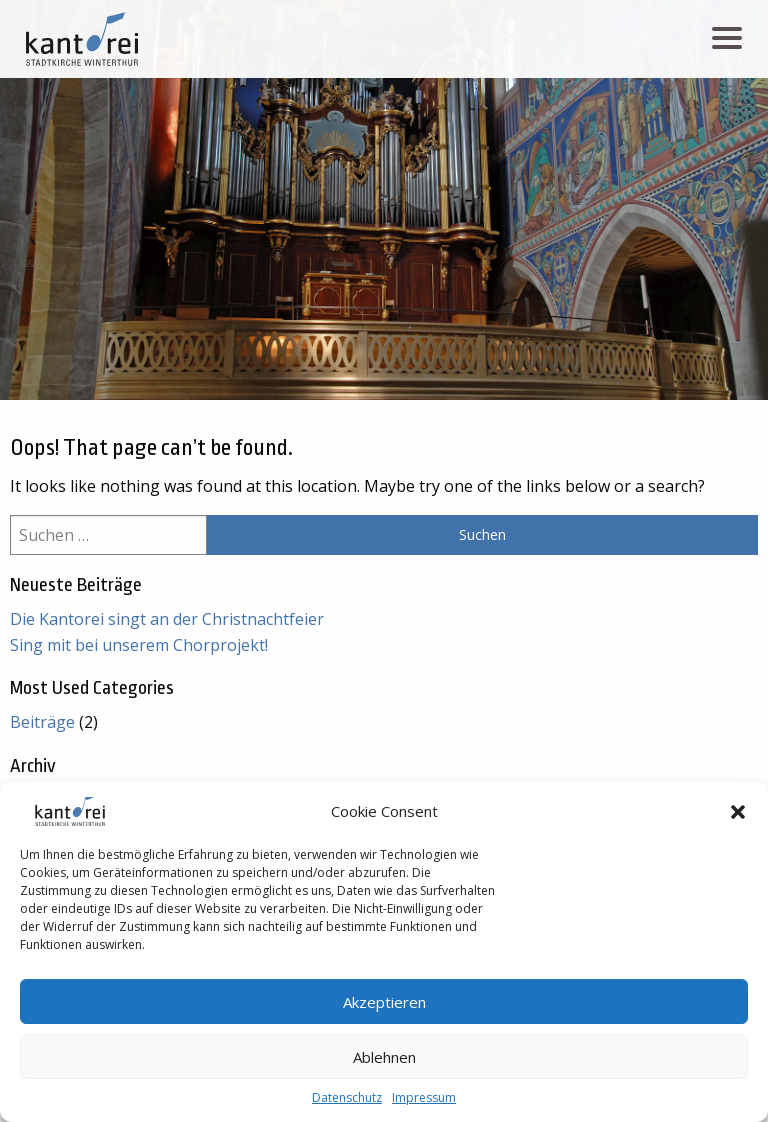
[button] (738, 812)
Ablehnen (384, 1057)
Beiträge (42, 722)
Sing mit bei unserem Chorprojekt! (139, 645)
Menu (730, 28)
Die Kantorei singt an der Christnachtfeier (167, 619)
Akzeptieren (384, 1002)
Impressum (424, 1097)
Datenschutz (347, 1097)
